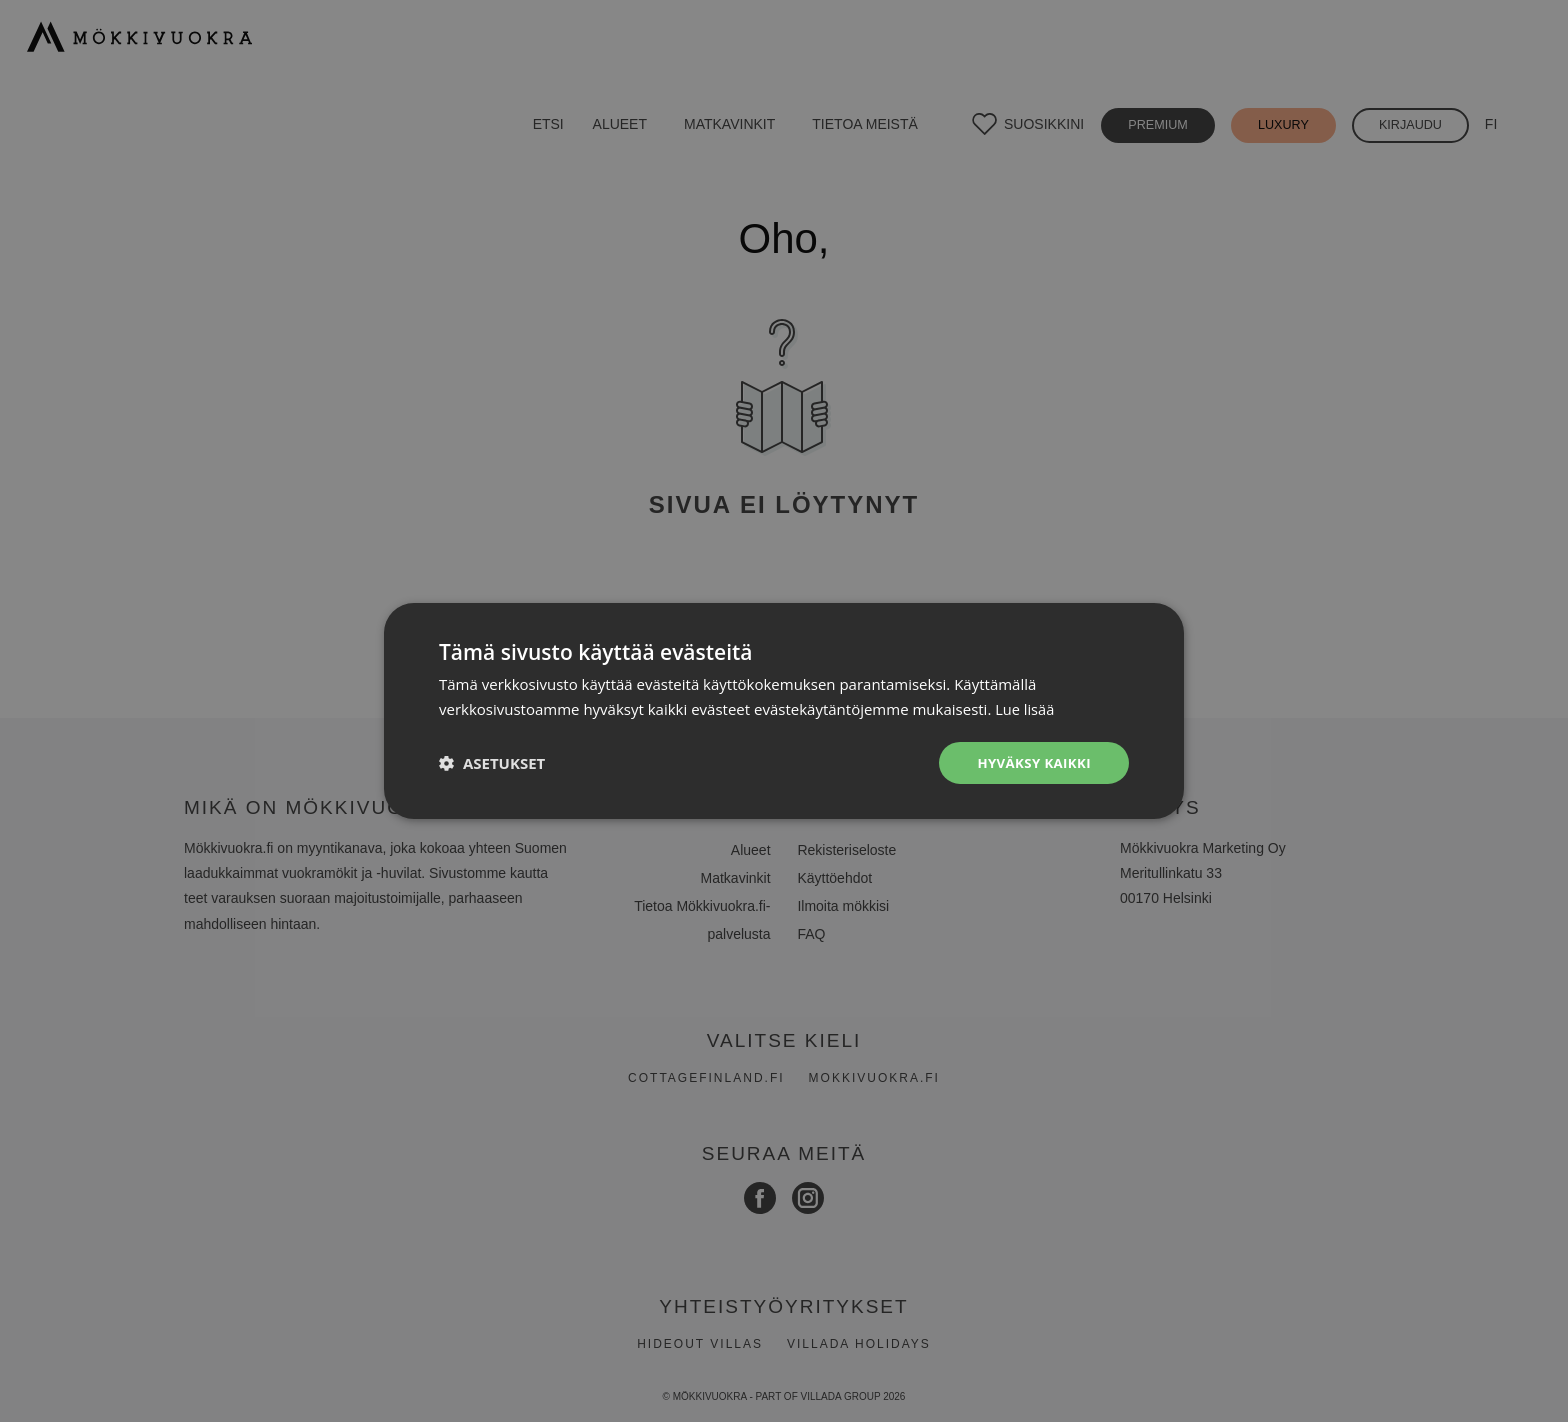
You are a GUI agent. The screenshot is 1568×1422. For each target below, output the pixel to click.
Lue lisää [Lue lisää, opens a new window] (1025, 708)
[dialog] (784, 711)
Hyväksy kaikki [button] (1031, 762)
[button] (492, 763)
